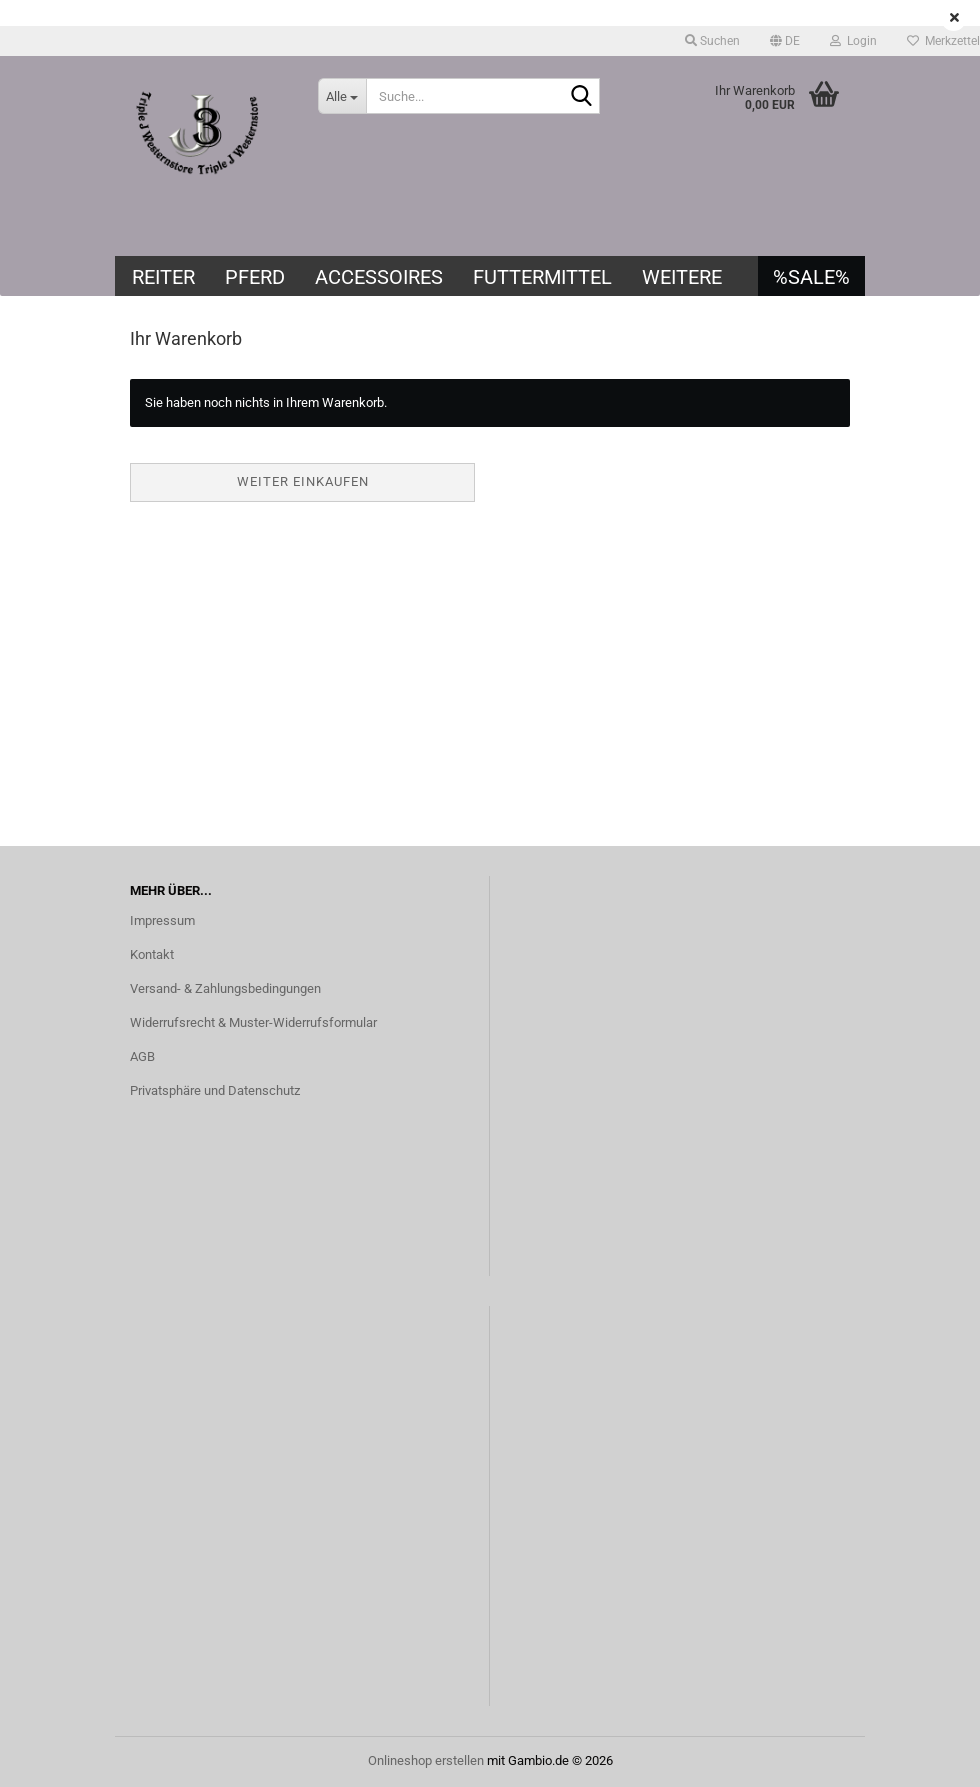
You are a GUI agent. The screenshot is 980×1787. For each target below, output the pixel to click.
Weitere (682, 277)
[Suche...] (342, 96)
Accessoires (379, 277)
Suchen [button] (712, 41)
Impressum (162, 920)
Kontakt (152, 954)
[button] (785, 41)
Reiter (163, 277)
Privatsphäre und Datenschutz (215, 1090)
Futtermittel (542, 277)
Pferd (255, 277)
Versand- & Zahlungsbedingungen (225, 988)
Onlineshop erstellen (426, 1760)
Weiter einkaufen (303, 481)
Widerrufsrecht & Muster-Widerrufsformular (253, 1022)
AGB (142, 1056)
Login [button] (853, 41)
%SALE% (811, 277)
